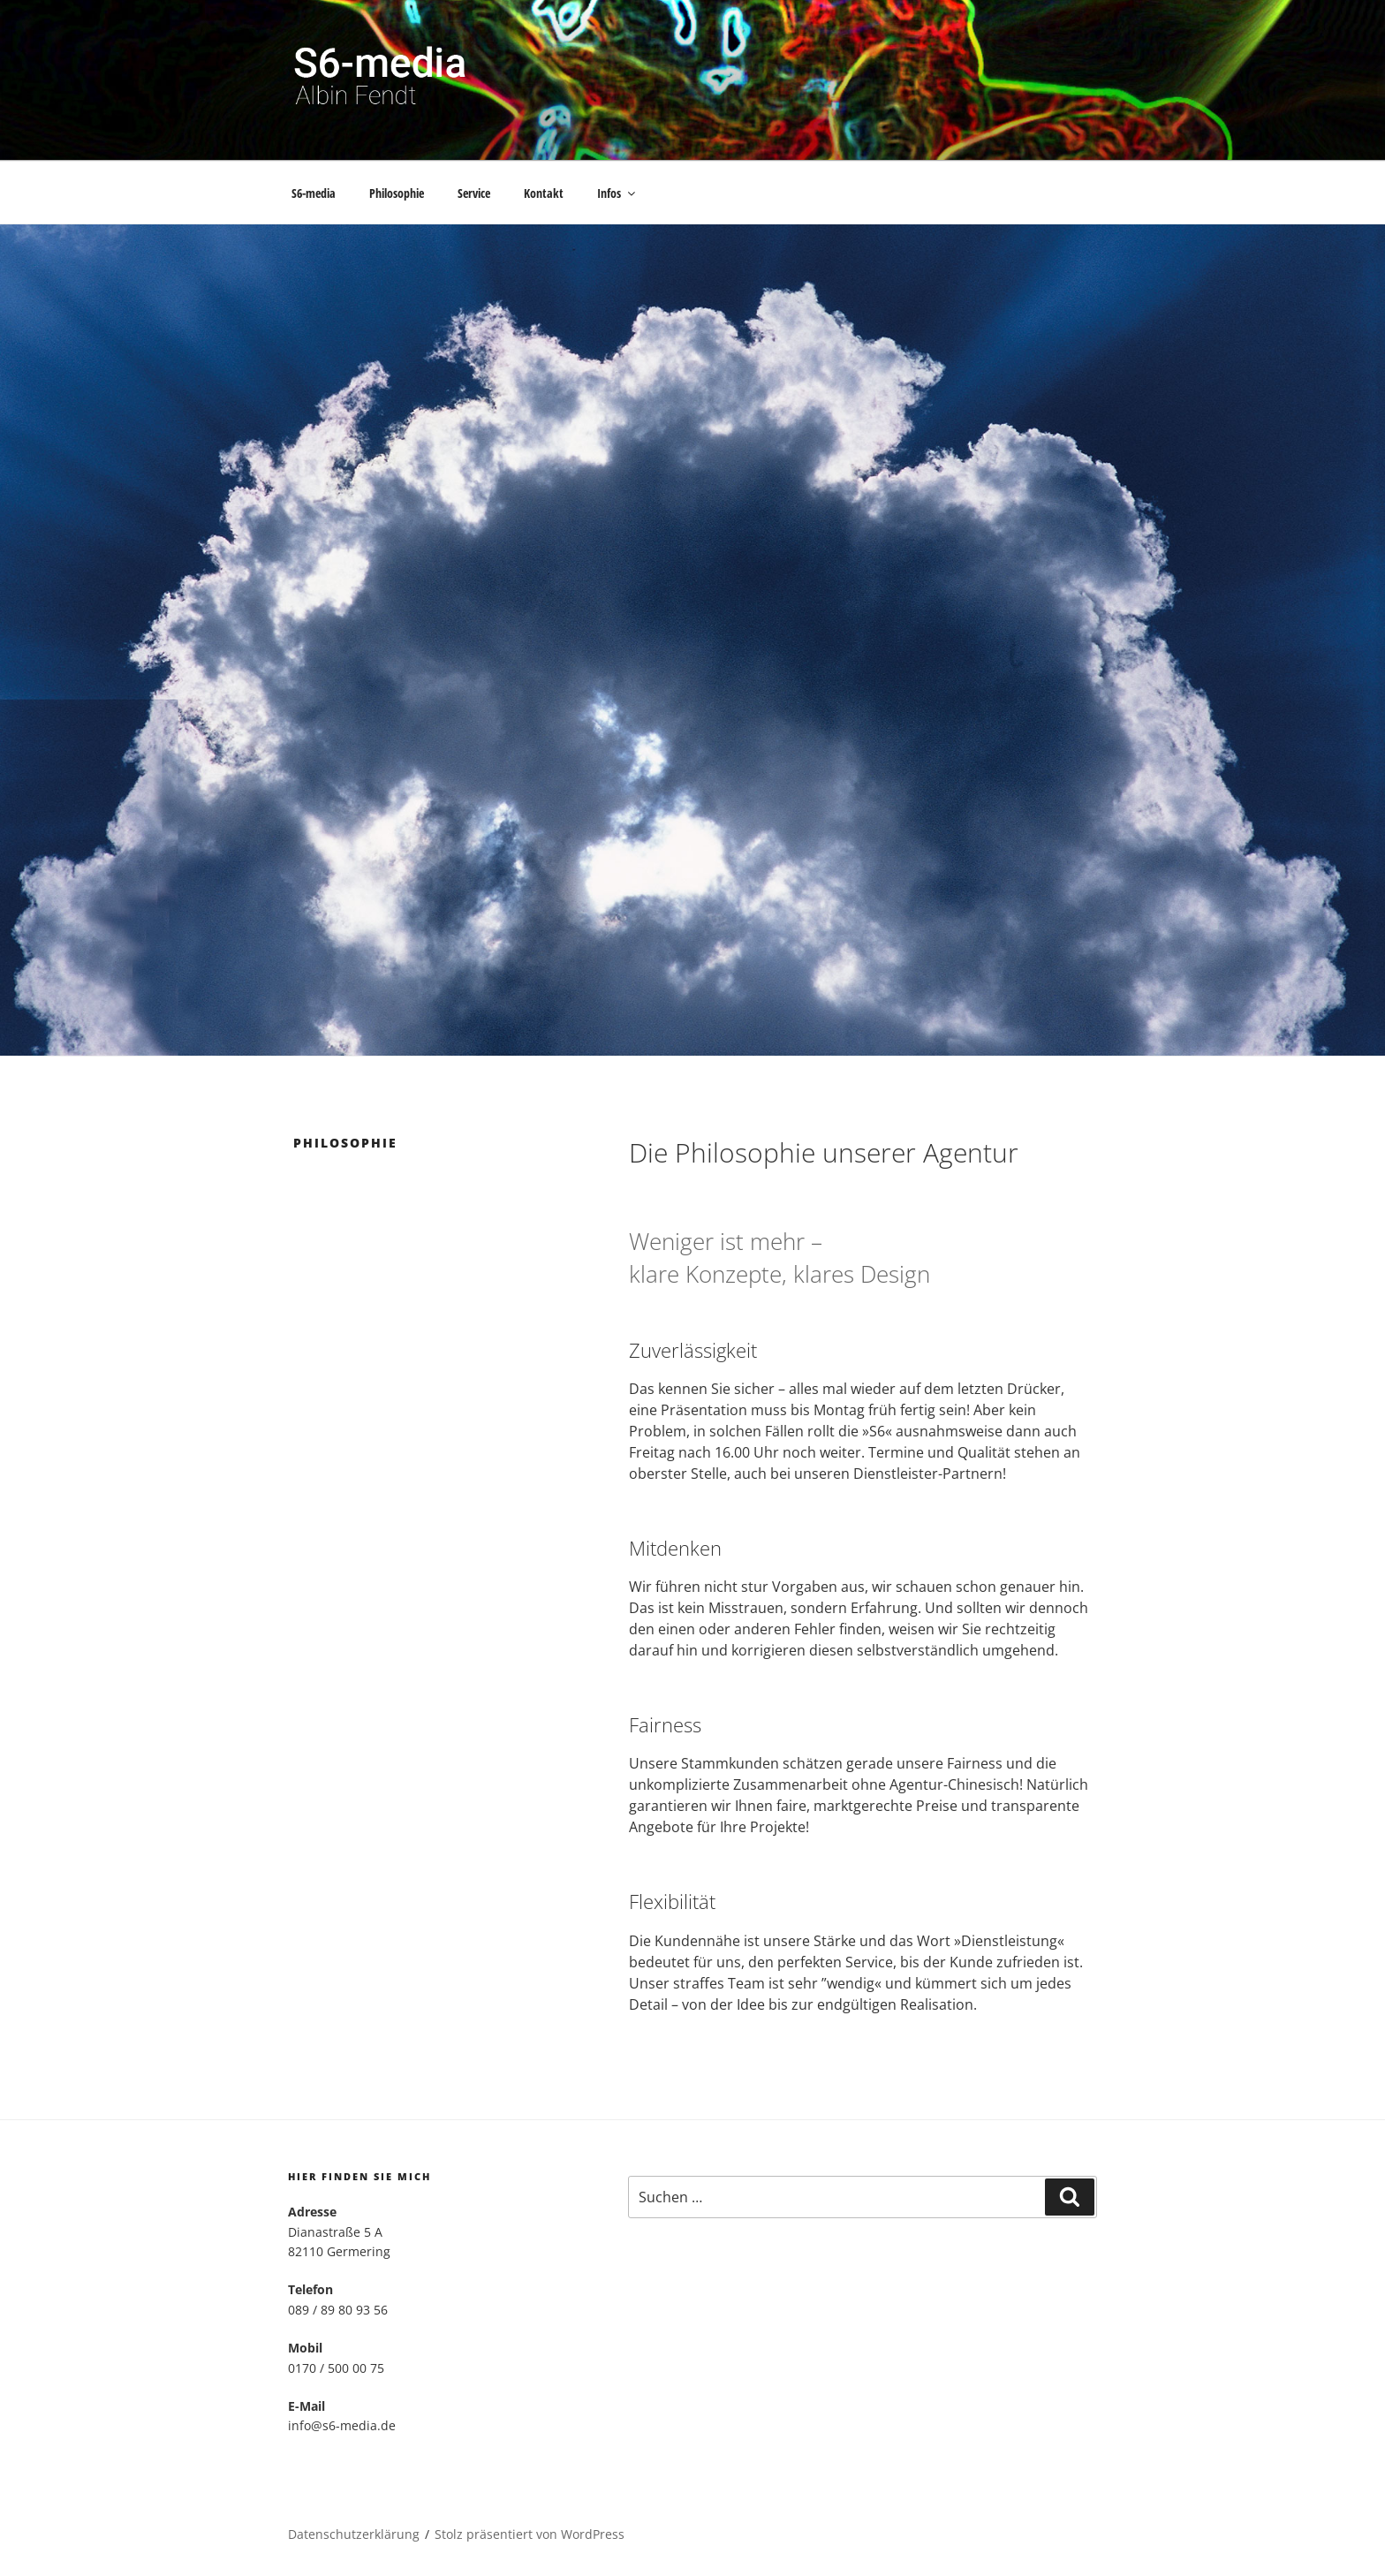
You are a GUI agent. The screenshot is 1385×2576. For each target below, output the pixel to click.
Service (474, 193)
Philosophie (396, 193)
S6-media (313, 193)
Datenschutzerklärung (354, 2534)
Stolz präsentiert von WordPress (529, 2534)
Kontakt (544, 193)
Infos (617, 193)
